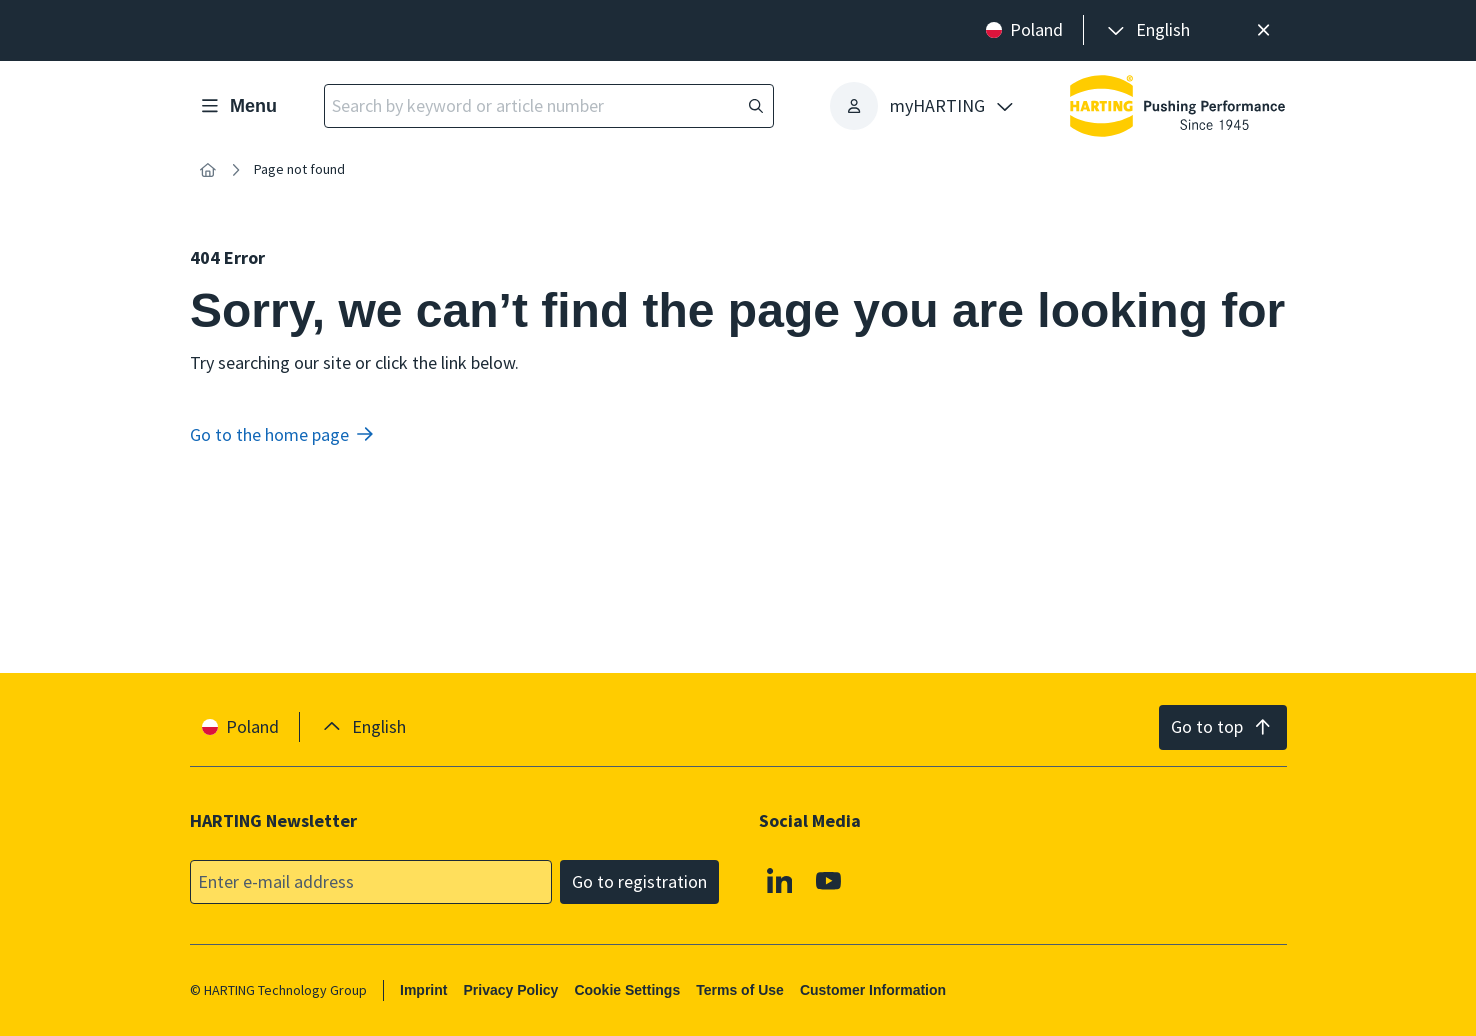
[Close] (1264, 30)
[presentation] (1147, 30)
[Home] (208, 170)
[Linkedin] (779, 880)
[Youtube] (829, 880)
